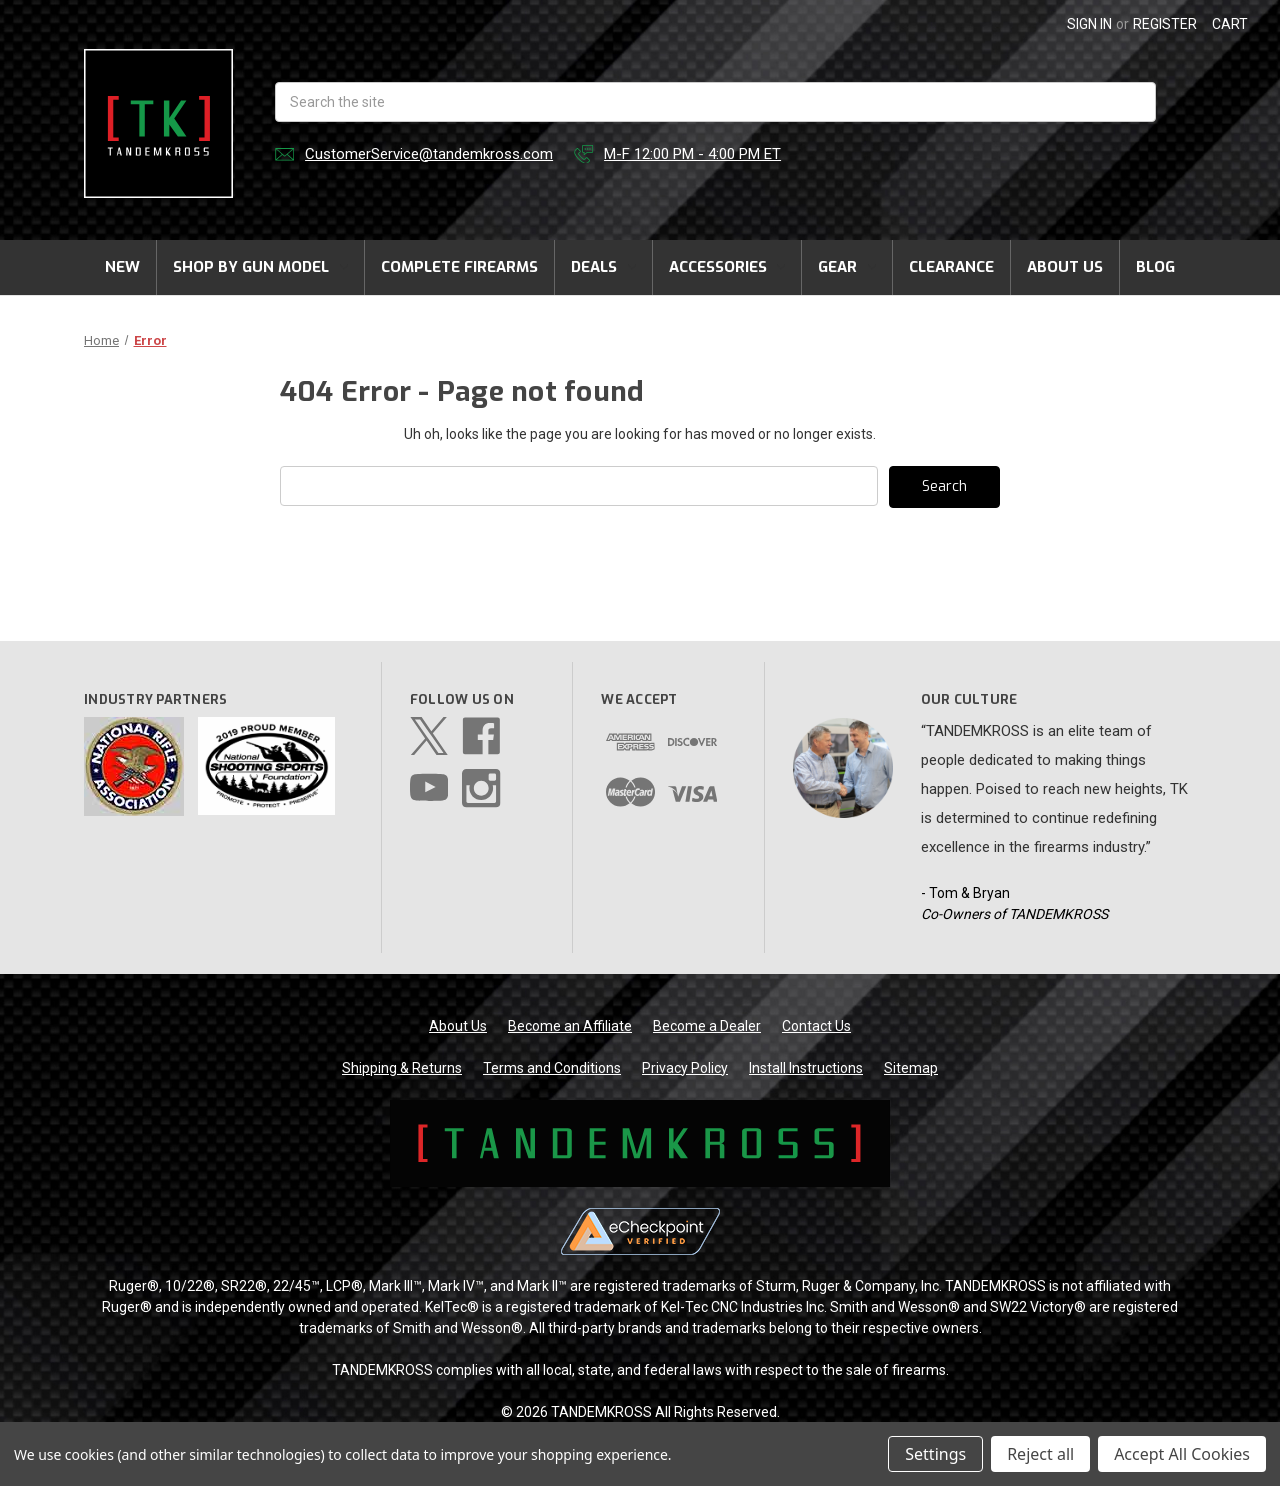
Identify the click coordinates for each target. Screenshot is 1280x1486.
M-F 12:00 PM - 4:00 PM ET (692, 154)
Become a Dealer (707, 1026)
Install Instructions (806, 1068)
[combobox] (715, 102)
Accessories (727, 267)
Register (1165, 24)
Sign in (1089, 24)
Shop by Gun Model (260, 267)
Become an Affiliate (570, 1026)
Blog (1155, 267)
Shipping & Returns (402, 1068)
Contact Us (816, 1026)
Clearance (951, 267)
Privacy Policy (685, 1068)
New (122, 267)
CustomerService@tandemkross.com (429, 154)
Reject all (1040, 1454)
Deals (603, 267)
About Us (1065, 267)
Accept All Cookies (1182, 1454)
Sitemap (911, 1068)
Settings (935, 1454)
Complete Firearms (459, 267)
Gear (847, 267)
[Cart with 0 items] (1230, 24)
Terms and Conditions (552, 1068)
